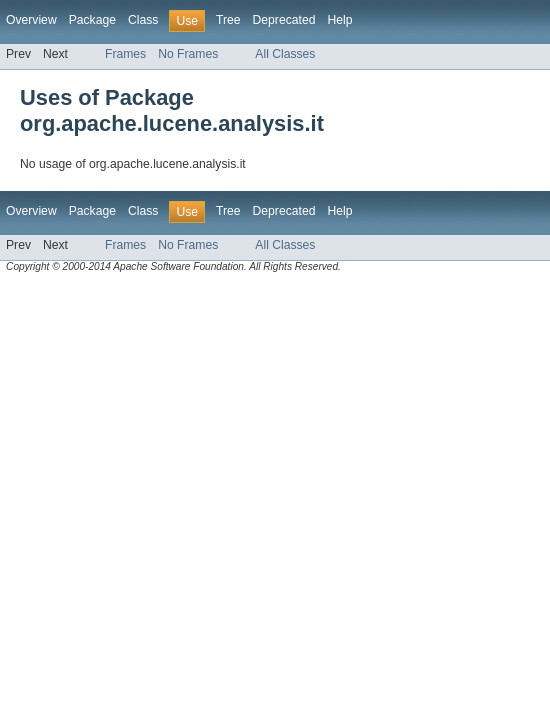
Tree (228, 20)
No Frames (188, 54)
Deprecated (284, 20)
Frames (125, 54)
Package (92, 20)
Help (339, 20)
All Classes (285, 54)
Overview (31, 20)
